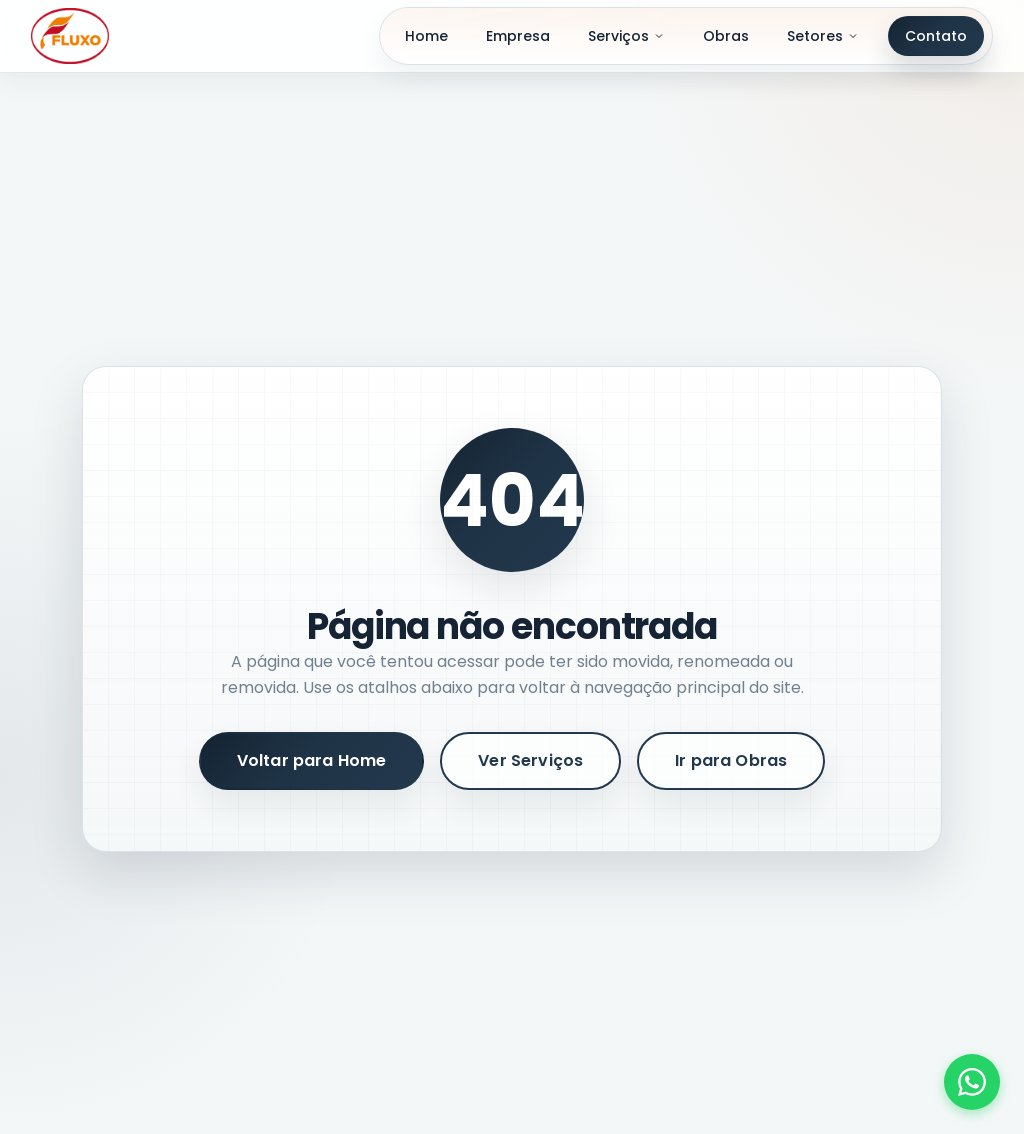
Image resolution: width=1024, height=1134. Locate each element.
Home (426, 36)
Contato (936, 36)
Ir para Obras (731, 760)
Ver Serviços (530, 760)
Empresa (518, 36)
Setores (823, 36)
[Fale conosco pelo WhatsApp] (972, 1082)
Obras (726, 36)
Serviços (626, 36)
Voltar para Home (312, 760)
